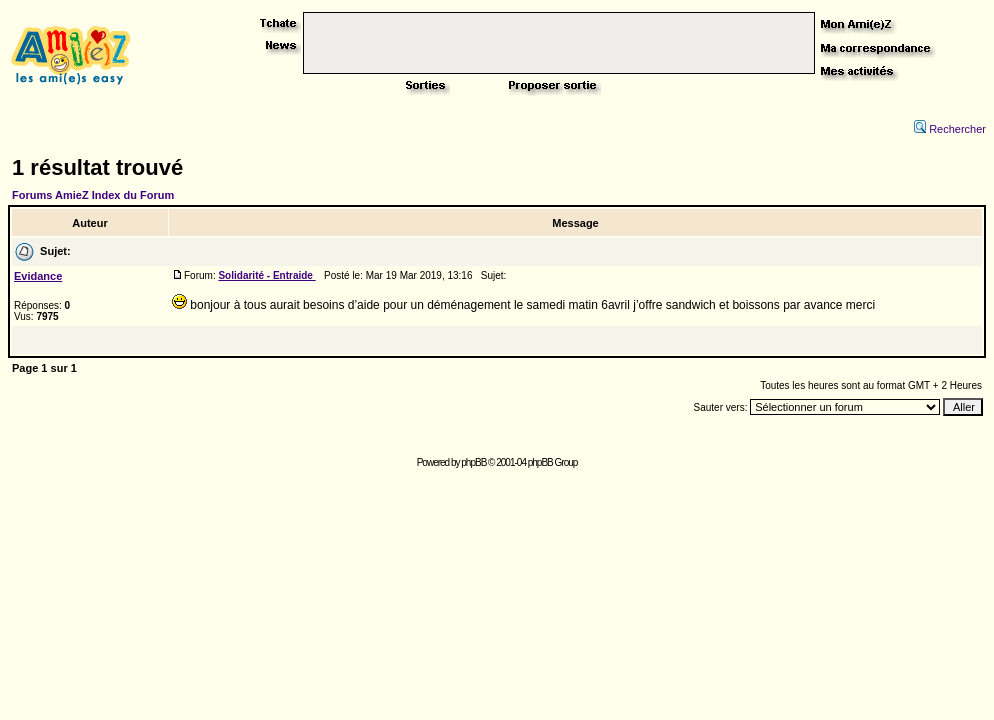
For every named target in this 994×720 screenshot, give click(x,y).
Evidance (38, 276)
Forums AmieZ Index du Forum (93, 195)
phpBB (473, 462)
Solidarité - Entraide (266, 275)
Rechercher (950, 129)
